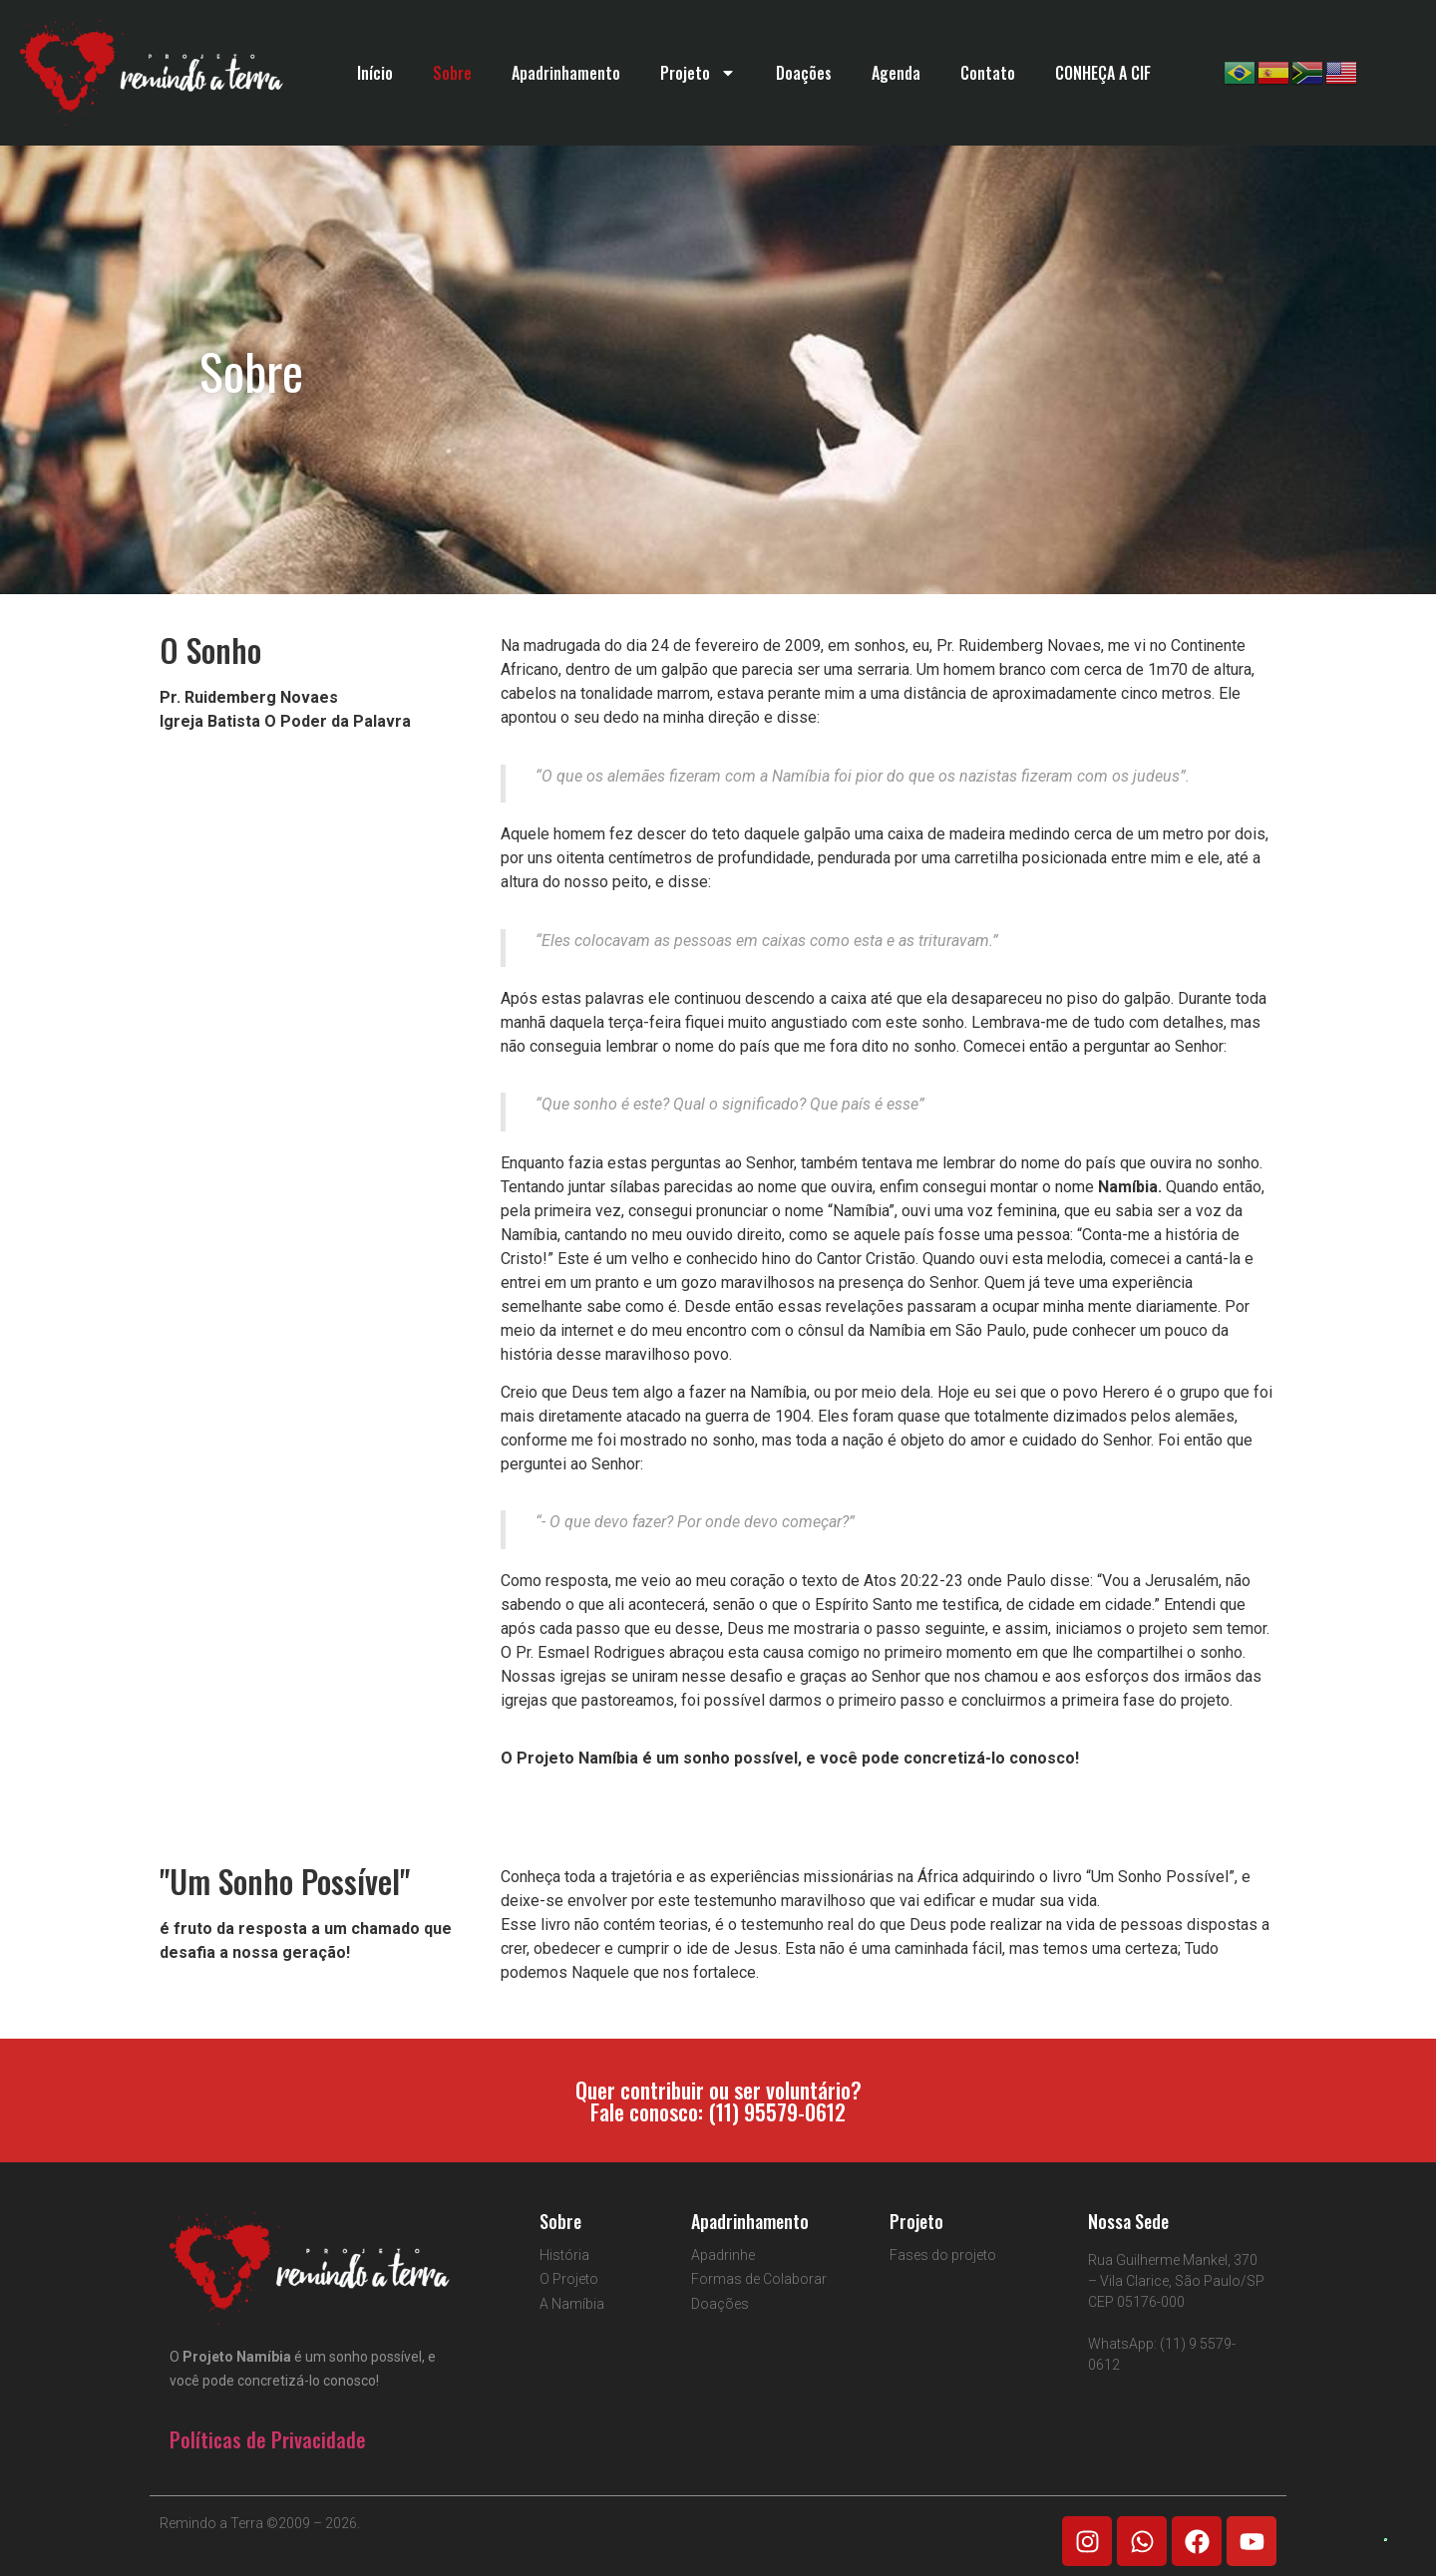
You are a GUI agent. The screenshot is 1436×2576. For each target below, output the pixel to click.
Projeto (698, 73)
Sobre (452, 73)
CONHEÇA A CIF (1103, 73)
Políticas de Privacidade (268, 2439)
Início (375, 73)
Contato (987, 73)
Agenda (896, 73)
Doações (804, 73)
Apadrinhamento (566, 73)
